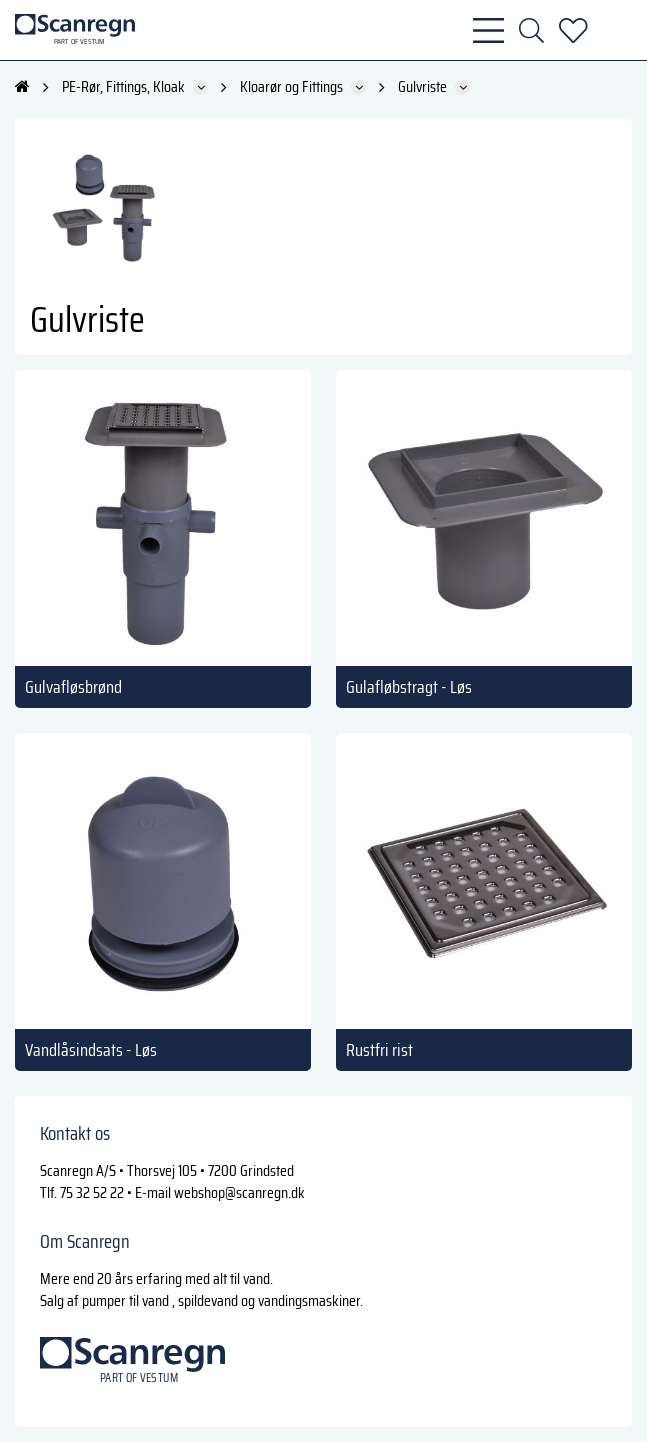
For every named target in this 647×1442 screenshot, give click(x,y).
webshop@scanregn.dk (239, 1192)
